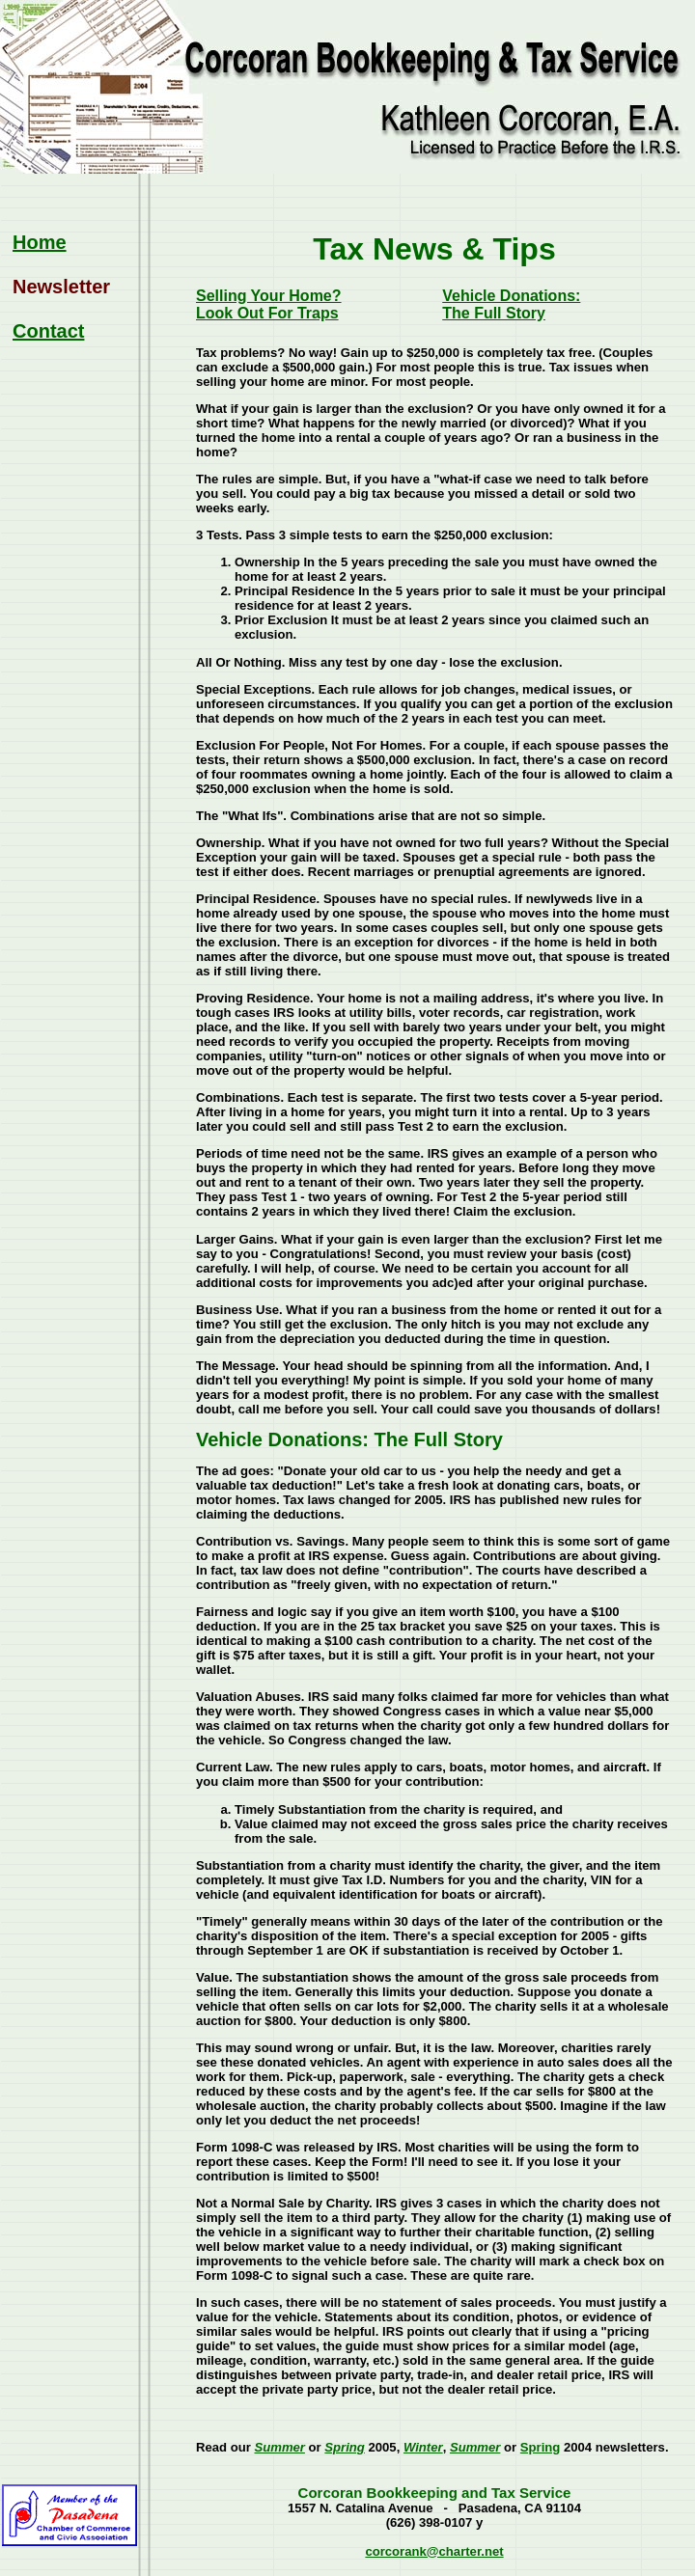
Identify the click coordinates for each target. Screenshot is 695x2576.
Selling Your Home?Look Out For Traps (269, 304)
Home (40, 242)
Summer (279, 2447)
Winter (423, 2447)
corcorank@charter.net (434, 2551)
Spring (344, 2447)
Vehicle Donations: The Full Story (511, 304)
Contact (48, 331)
